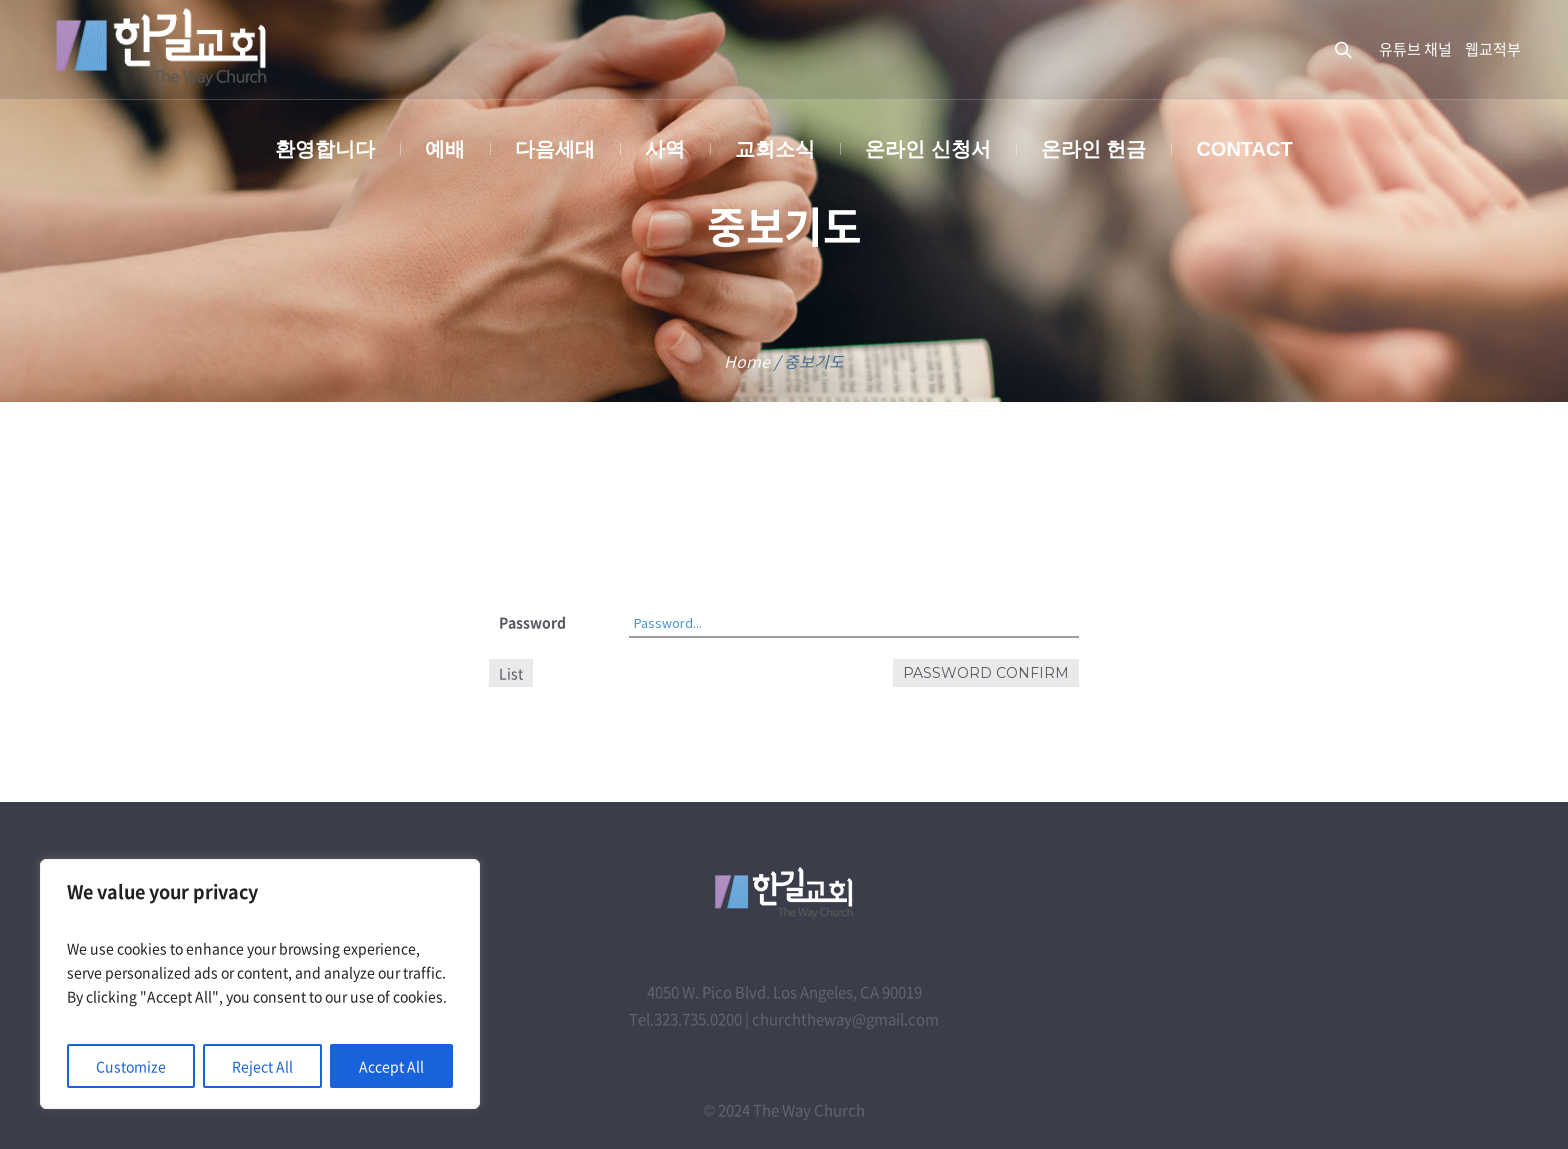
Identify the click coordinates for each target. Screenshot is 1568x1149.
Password (532, 622)
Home (747, 361)
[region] (260, 984)
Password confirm (986, 673)
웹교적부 (1493, 49)
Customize (131, 1066)
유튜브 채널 (1415, 49)
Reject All (262, 1066)
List (511, 673)
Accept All (391, 1066)
